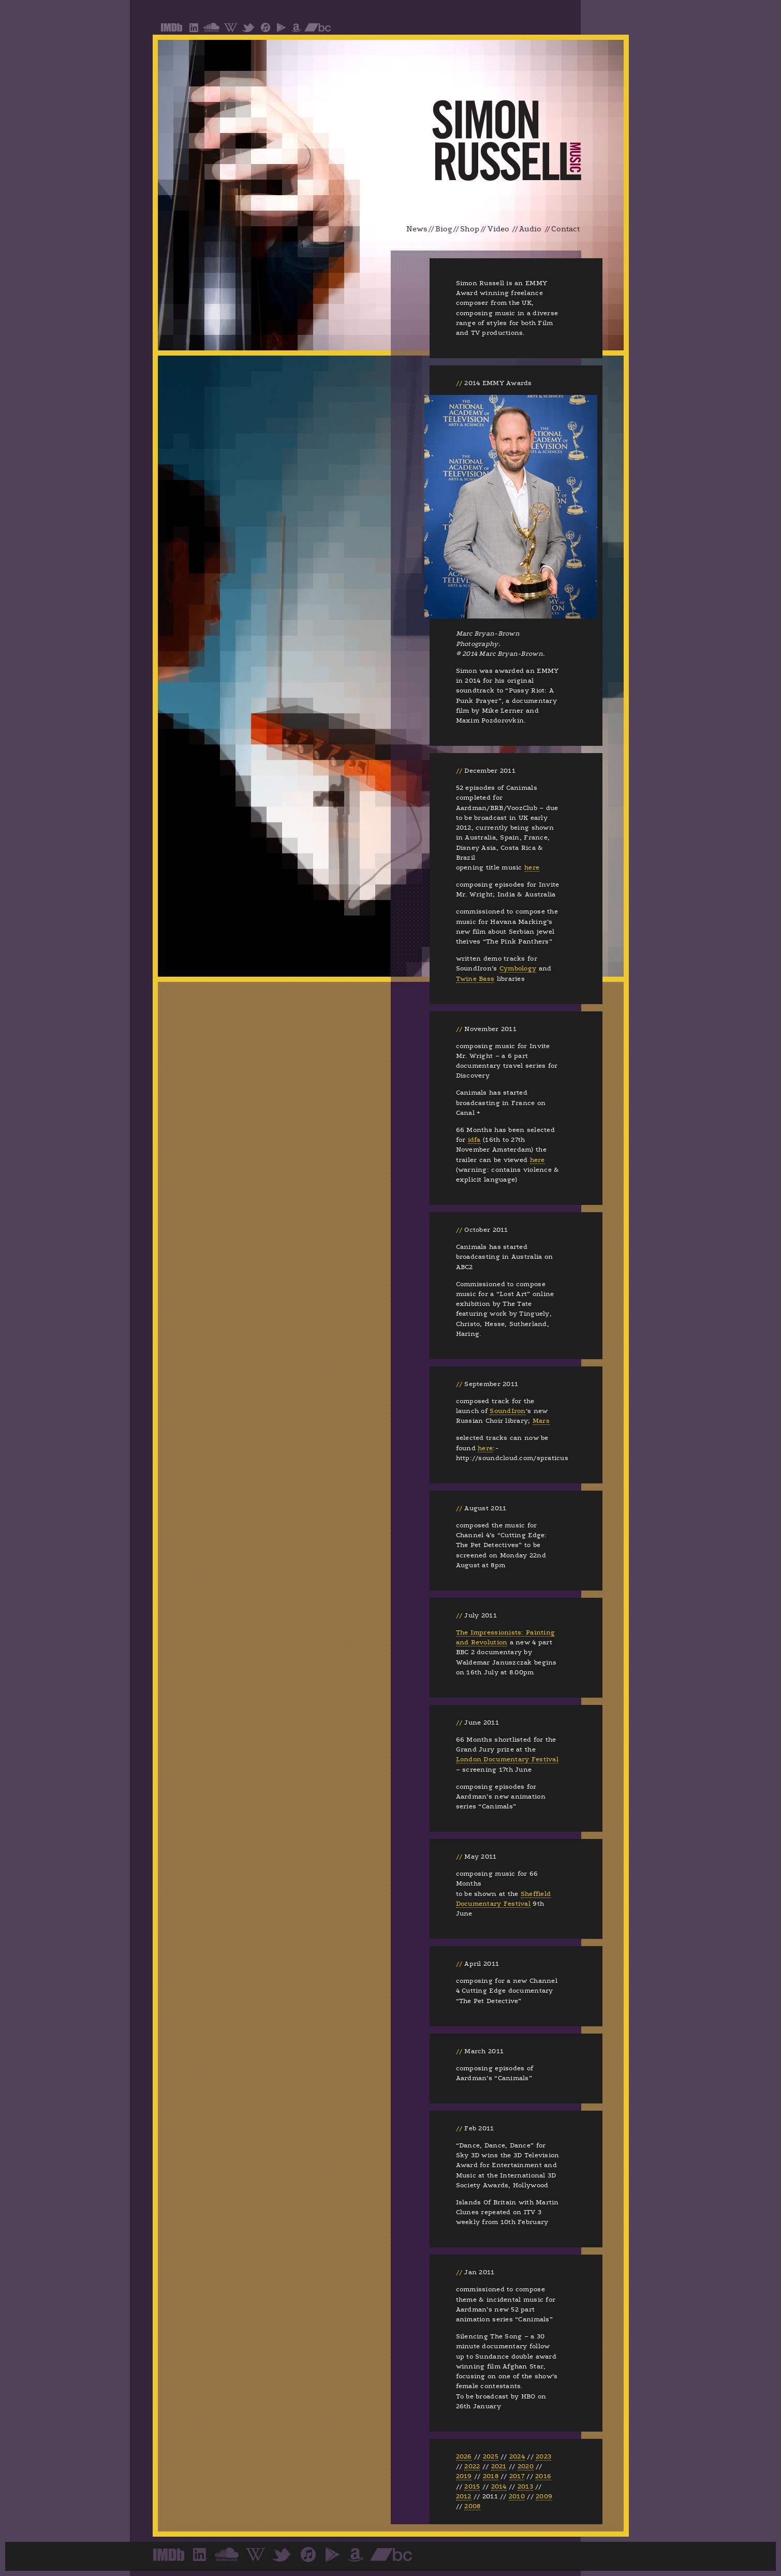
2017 (516, 2476)
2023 (543, 2456)
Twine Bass (475, 978)
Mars (541, 1420)
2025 (490, 2456)
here (531, 867)
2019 (464, 2476)
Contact (565, 229)
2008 (472, 2506)
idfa (474, 1139)
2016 (543, 2476)
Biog (443, 229)
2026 (464, 2456)
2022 (472, 2466)
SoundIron (507, 1411)
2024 (517, 2456)
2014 (499, 2486)
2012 (463, 2496)
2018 (490, 2476)
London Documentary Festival (507, 1759)
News (417, 229)
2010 (517, 2496)
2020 (526, 2466)
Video (498, 229)
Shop (469, 229)
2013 (525, 2486)
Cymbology (517, 968)
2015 (472, 2486)
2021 (499, 2466)
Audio (530, 229)
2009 (544, 2496)
